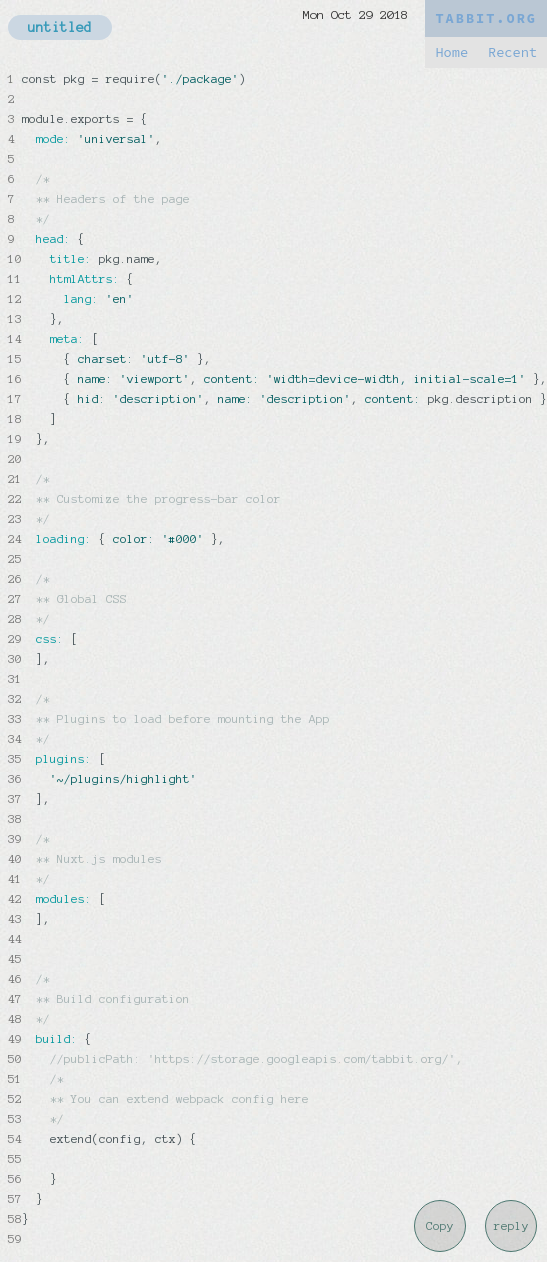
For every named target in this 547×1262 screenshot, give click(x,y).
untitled (60, 27)
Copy (440, 1226)
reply (511, 1226)
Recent (512, 52)
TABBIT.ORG (486, 18)
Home (451, 52)
